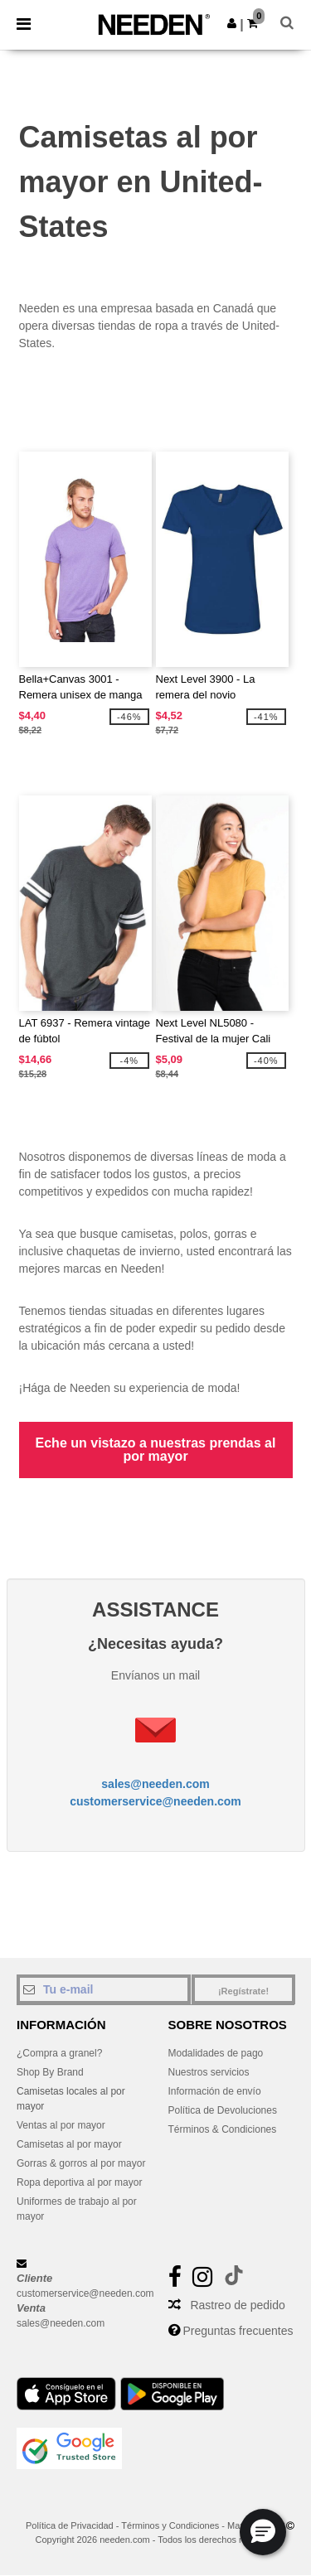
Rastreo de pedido (237, 2305)
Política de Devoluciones (222, 2110)
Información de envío (214, 2091)
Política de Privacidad (70, 2525)
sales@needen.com (155, 1784)
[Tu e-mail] (104, 1989)
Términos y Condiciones (170, 2525)
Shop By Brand (50, 2072)
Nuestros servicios (209, 2072)
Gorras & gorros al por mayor (81, 2163)
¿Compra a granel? (59, 2053)
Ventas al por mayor (61, 2125)
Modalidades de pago (216, 2053)
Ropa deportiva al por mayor (79, 2182)
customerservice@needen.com (155, 1801)
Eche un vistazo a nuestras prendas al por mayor (156, 1449)
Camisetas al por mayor (69, 2144)
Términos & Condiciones (222, 2129)
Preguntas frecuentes (237, 2330)
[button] (231, 23)
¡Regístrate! (243, 1991)
